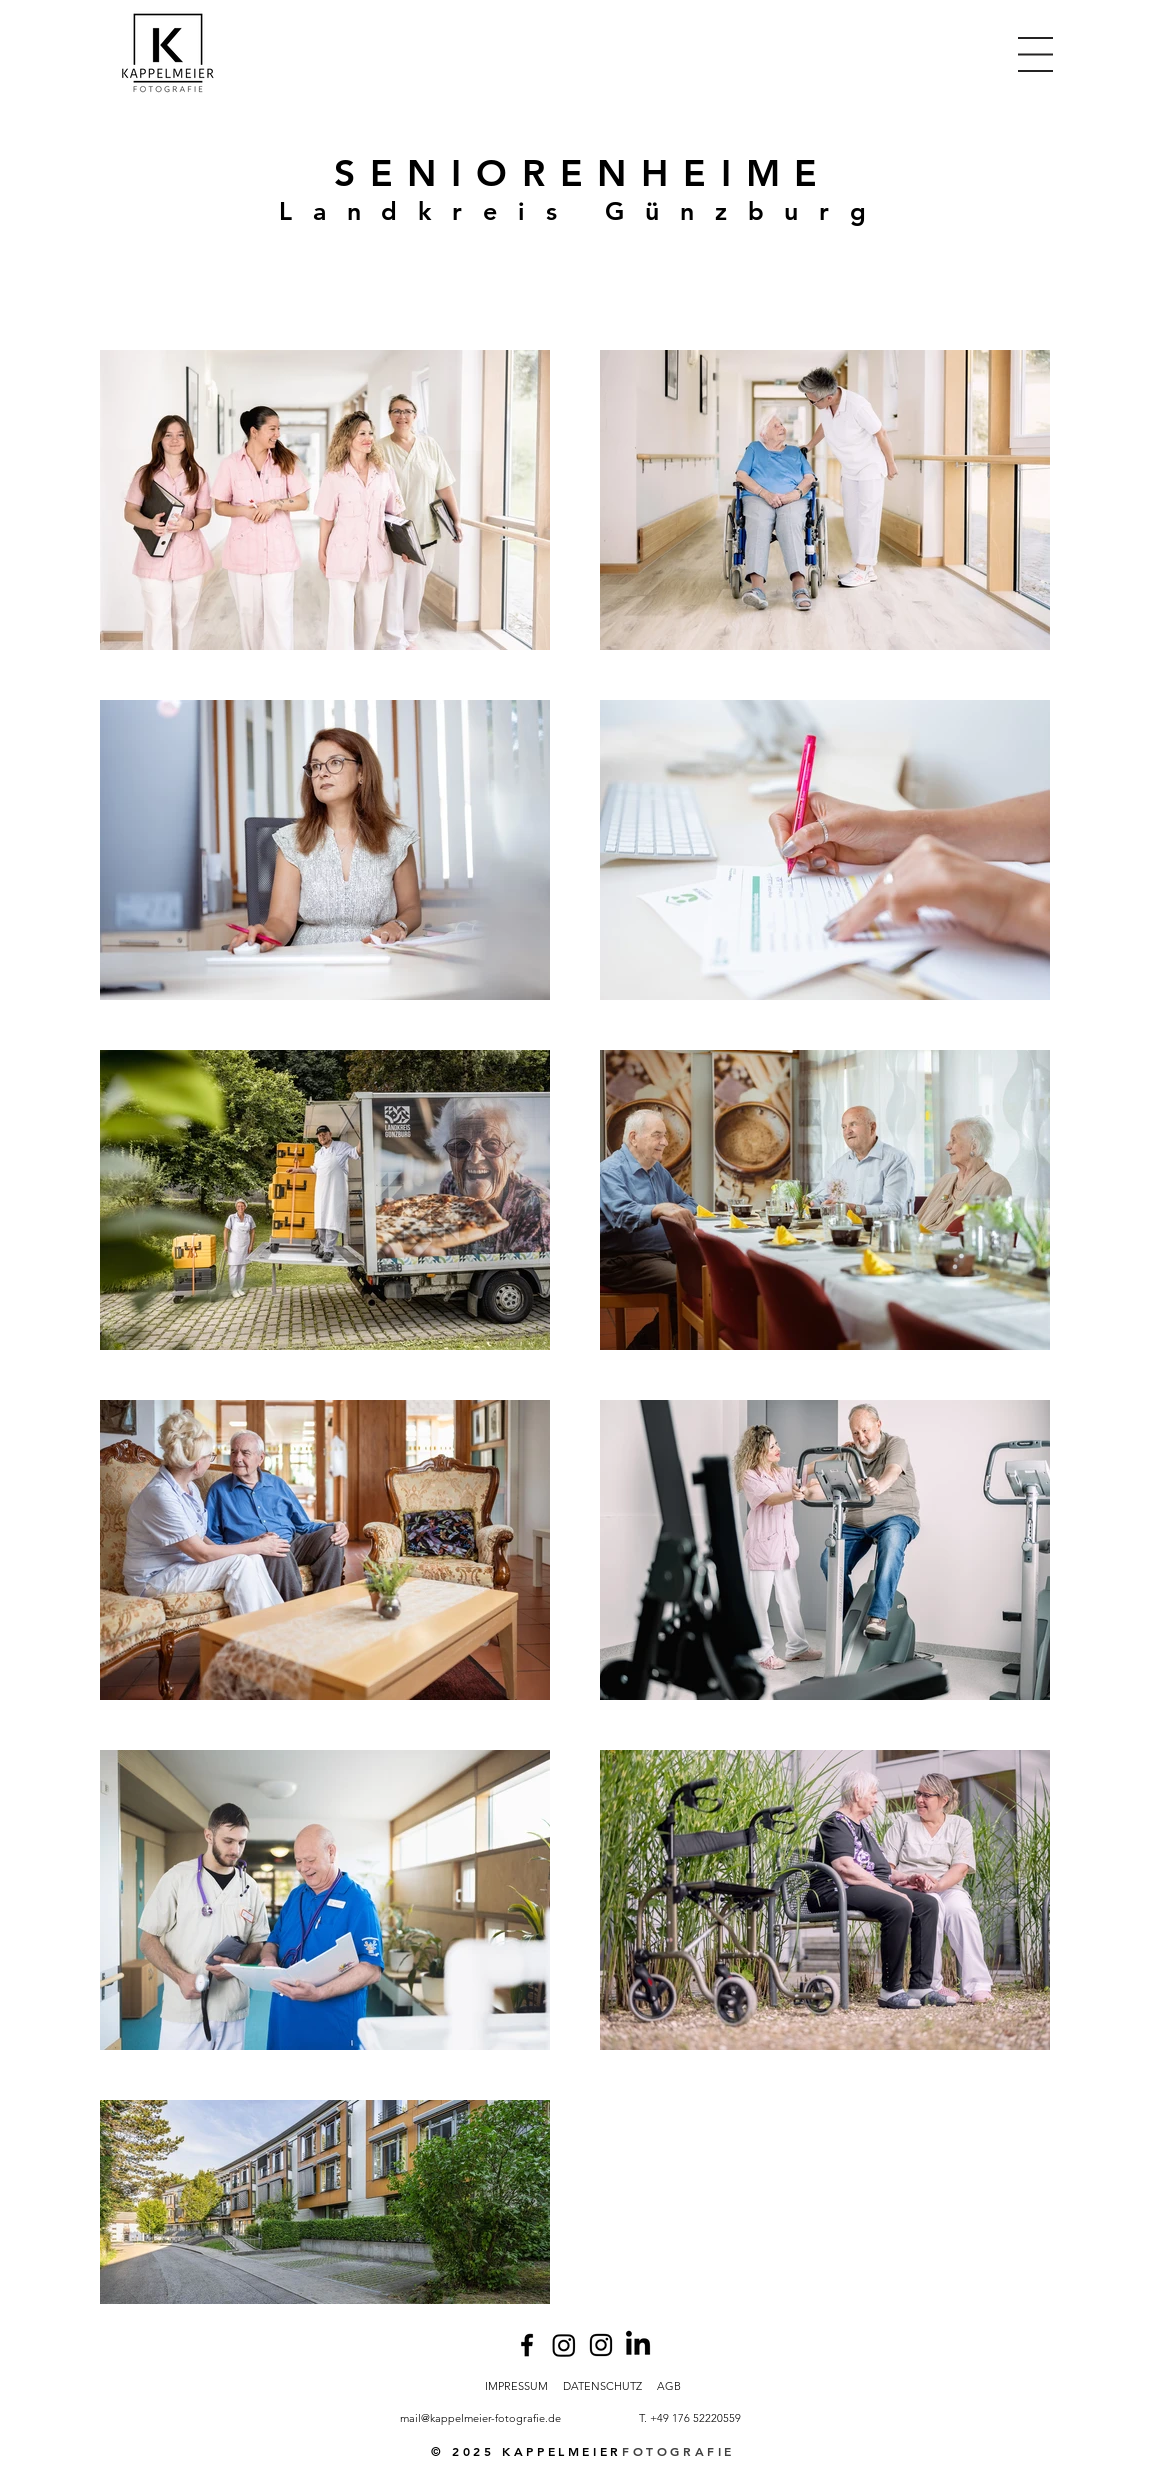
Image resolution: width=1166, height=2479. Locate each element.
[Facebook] (527, 2345)
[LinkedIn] (638, 2345)
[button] (1035, 54)
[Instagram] (564, 2345)
